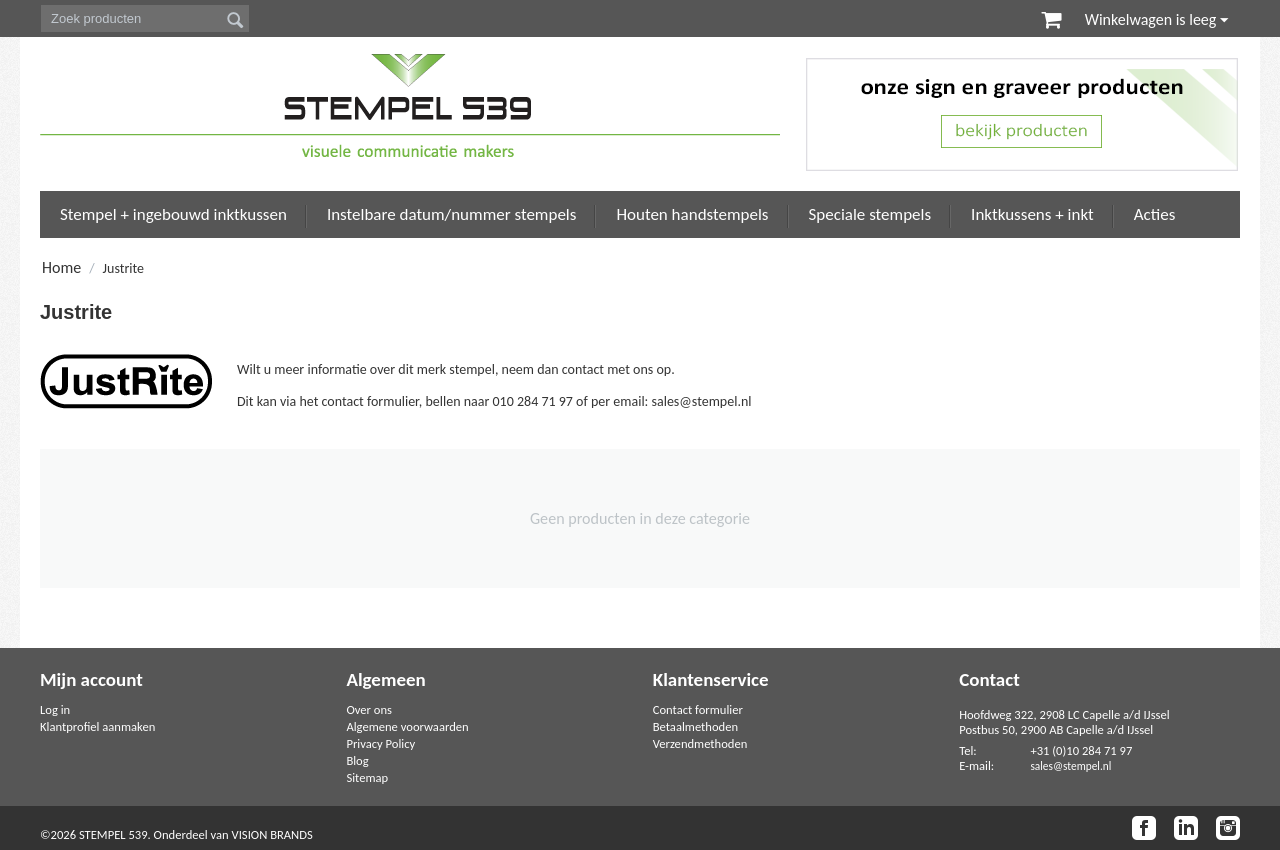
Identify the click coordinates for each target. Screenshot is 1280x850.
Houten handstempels (692, 214)
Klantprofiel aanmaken (97, 726)
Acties (1155, 214)
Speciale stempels (870, 214)
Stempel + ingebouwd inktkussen (173, 214)
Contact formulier (698, 709)
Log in (55, 709)
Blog (357, 760)
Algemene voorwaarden (407, 726)
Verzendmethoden (700, 743)
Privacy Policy (380, 743)
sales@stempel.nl (1070, 766)
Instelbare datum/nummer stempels (452, 214)
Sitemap (367, 777)
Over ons (369, 709)
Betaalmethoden (695, 726)
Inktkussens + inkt (1032, 214)
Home (61, 267)
